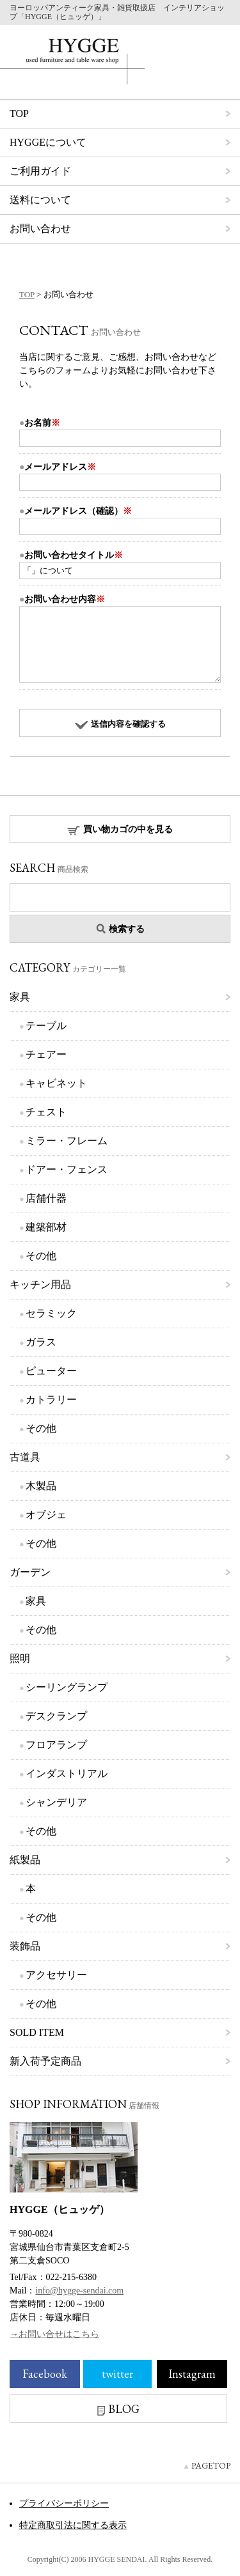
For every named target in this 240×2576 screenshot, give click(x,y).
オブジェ (46, 1514)
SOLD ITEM (37, 2032)
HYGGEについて (48, 142)
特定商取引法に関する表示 (73, 2525)
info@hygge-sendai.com (79, 2290)
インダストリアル (67, 1773)
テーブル (46, 1025)
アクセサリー (56, 1974)
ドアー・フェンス (67, 1169)
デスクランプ (56, 1716)
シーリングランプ (67, 1687)
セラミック (51, 1313)
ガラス (41, 1342)
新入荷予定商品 (45, 2061)
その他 (41, 1255)
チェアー (46, 1054)
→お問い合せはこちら (54, 2334)
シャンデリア (56, 1802)
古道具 (25, 1457)
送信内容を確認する (120, 724)
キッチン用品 (40, 1284)
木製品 (41, 1485)
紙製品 (25, 1859)
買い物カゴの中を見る (120, 830)
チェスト (46, 1111)
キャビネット (56, 1083)
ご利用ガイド (40, 171)
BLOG (118, 2408)
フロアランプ (56, 1744)
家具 (20, 996)
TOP (19, 113)
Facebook (44, 2373)
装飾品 (25, 1946)
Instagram (192, 2373)
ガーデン (30, 1572)
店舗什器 (46, 1198)
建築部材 (46, 1227)
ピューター (51, 1370)
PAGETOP (210, 2465)
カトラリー (51, 1399)
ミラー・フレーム (67, 1140)
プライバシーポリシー (64, 2503)
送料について (40, 199)
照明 (20, 1658)
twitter (117, 2373)
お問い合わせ (40, 228)
